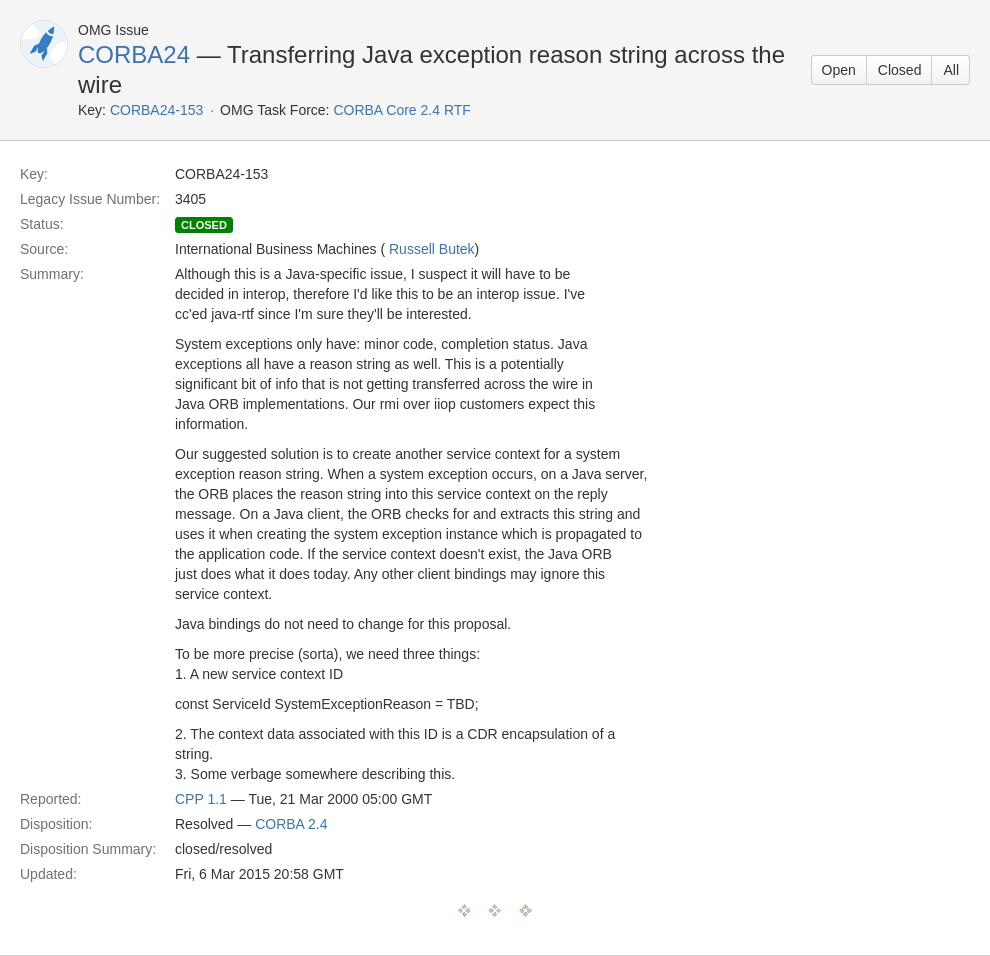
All (951, 70)
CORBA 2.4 (291, 824)
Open (839, 70)
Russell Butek (432, 249)
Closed (900, 70)
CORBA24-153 (156, 110)
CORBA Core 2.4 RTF (401, 110)
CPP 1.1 (201, 799)
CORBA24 (134, 54)
